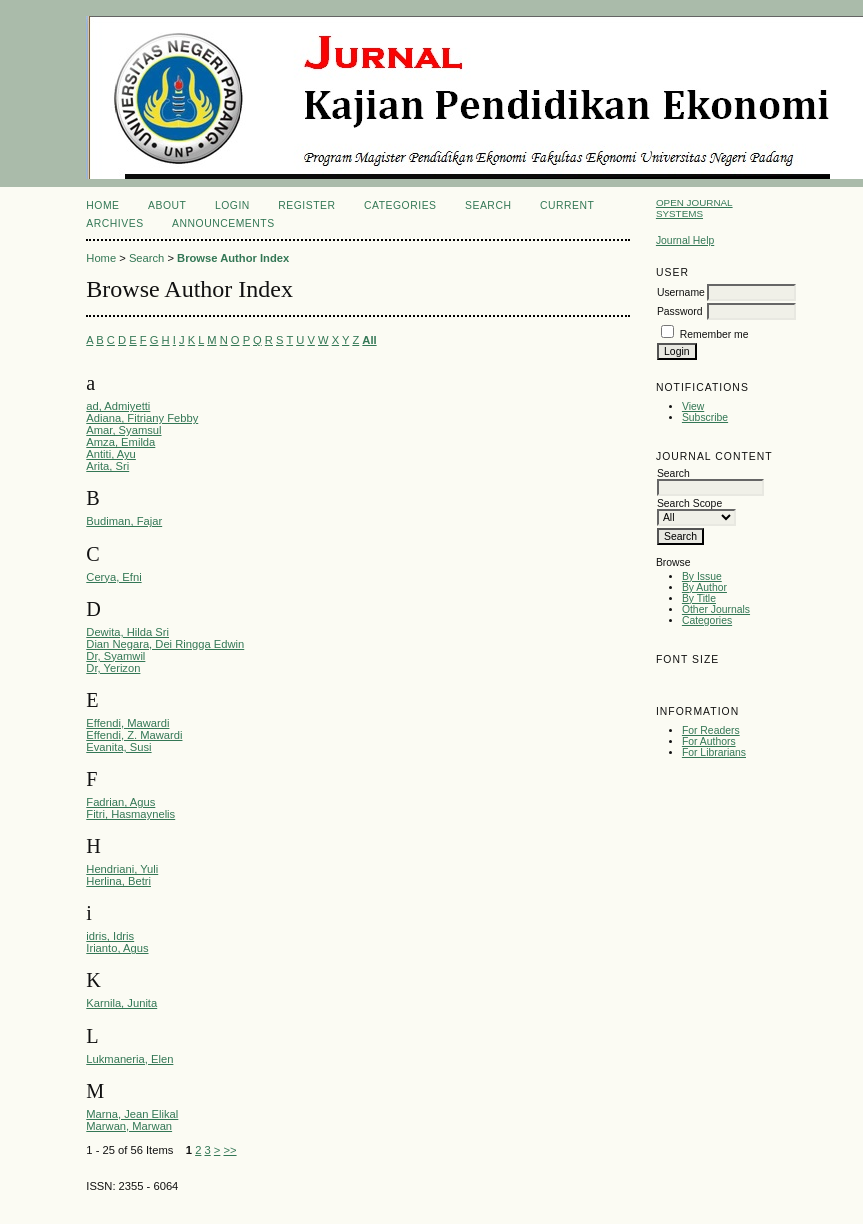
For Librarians (714, 752)
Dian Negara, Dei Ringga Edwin (165, 644)
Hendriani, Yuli (122, 869)
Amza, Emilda (120, 442)
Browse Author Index (233, 258)
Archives (114, 223)
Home (102, 205)
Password (680, 311)
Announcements (223, 223)
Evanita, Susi (118, 747)
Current (567, 205)
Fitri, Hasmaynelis (130, 814)
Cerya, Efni (113, 577)
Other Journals (716, 609)
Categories (707, 620)
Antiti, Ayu (111, 454)
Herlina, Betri (118, 881)
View (693, 406)
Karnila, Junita (121, 1003)
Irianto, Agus (117, 948)
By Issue (702, 576)
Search (488, 205)
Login (232, 205)
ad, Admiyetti (118, 406)
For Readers (711, 730)
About (167, 205)
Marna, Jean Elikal (132, 1114)
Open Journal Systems (694, 208)
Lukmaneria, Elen (129, 1059)
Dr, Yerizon (113, 668)
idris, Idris (110, 936)
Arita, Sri (107, 466)
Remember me (714, 334)
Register (306, 205)
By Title (699, 598)
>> (229, 1150)
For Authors (709, 741)
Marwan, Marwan (129, 1126)
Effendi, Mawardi (127, 723)
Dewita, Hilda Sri (127, 632)
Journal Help (685, 240)
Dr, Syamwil (115, 656)
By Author (704, 587)
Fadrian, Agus (120, 802)
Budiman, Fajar (124, 521)
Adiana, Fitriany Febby (142, 418)
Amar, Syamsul (123, 430)
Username (681, 292)
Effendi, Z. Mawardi (134, 735)
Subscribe (705, 417)
